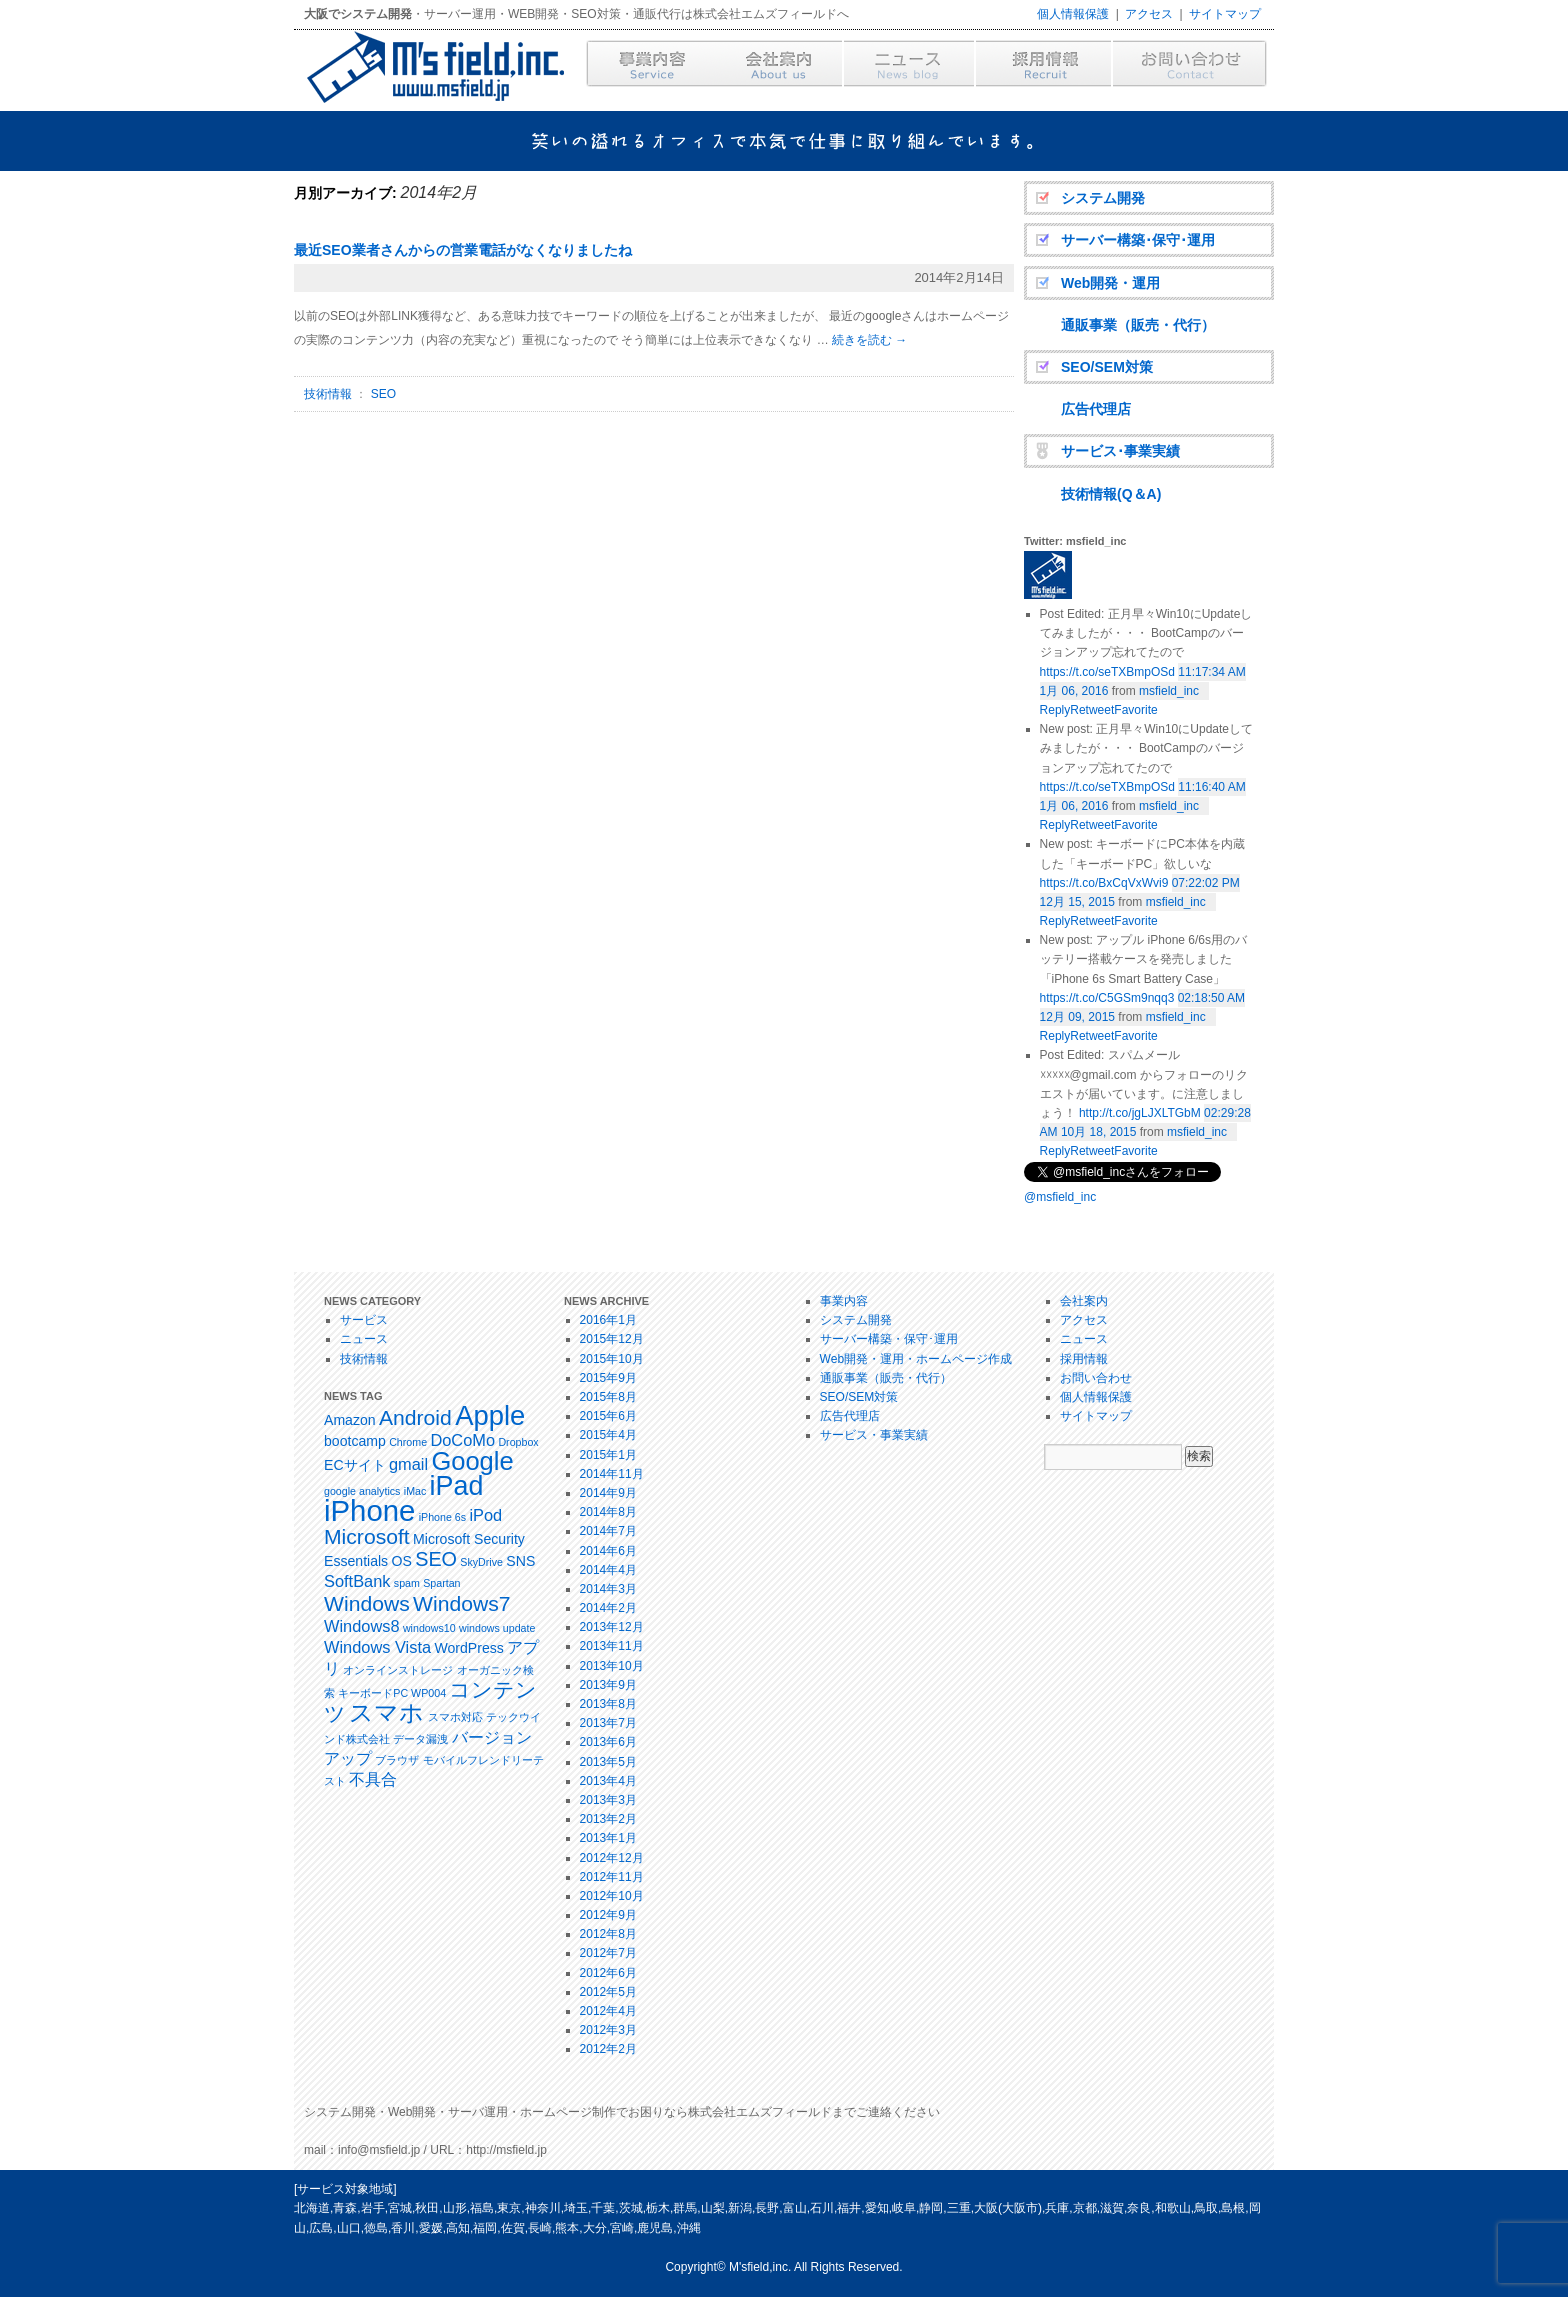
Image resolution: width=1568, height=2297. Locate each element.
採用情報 (1084, 1359)
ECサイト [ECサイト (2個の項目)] (355, 1465)
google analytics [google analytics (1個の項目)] (362, 1491)
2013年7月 (608, 1723)
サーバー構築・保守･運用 (889, 1339)
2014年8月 (608, 1512)
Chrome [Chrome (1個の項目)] (408, 1442)
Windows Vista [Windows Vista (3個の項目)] (377, 1647)
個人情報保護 (1073, 14)
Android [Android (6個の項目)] (415, 1417)
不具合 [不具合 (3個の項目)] (373, 1779)
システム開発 (1103, 198)
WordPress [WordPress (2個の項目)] (468, 1648)
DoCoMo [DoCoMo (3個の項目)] (462, 1440)
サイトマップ (1225, 14)
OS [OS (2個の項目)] (402, 1561)
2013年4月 (608, 1781)
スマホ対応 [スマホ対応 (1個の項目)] (455, 1717)
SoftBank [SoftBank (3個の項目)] (357, 1581)
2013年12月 (612, 1627)
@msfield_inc (1060, 1197)
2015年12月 (612, 1339)
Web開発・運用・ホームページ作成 (916, 1359)
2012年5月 (608, 1992)
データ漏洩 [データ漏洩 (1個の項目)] (420, 1739)
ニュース (364, 1339)
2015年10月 (612, 1359)
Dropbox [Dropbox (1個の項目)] (518, 1442)
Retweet (1092, 1151)
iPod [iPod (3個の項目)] (485, 1515)
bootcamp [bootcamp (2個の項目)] (355, 1441)
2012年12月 (612, 1858)
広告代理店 (1096, 409)
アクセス (1149, 14)
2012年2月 (608, 2049)
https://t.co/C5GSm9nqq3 (1107, 998)
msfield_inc (1169, 691)
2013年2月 (608, 1819)
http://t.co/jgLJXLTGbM (1140, 1113)
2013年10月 (612, 1666)
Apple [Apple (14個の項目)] (490, 1415)
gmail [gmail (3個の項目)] (408, 1464)
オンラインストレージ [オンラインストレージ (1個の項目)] (398, 1670)
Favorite (1135, 1151)
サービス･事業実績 (1120, 451)
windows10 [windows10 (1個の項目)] (429, 1628)
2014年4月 (608, 1570)
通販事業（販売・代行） (1138, 325)
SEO (383, 394)
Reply (1055, 1151)
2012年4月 (608, 2011)
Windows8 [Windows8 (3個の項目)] (362, 1626)
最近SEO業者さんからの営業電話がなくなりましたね (463, 250)
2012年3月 (608, 2030)
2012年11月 (612, 1877)
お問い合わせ (1096, 1378)
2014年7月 (608, 1531)
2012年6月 (608, 1973)
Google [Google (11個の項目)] (472, 1461)
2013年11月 (612, 1646)
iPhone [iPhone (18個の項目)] (369, 1510)
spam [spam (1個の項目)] (407, 1583)
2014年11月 (612, 1474)
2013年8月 (608, 1704)
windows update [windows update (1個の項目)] (497, 1628)
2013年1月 (608, 1838)
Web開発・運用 (1110, 283)
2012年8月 (608, 1934)
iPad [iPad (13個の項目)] (457, 1486)
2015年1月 (608, 1455)
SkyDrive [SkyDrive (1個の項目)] (481, 1562)
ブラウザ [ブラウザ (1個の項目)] (397, 1760)
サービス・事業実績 (874, 1435)
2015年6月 (608, 1416)
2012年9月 (608, 1915)
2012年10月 (612, 1896)
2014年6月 (608, 1551)
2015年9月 (608, 1378)
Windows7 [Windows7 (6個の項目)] (461, 1603)
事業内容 (844, 1301)
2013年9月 (608, 1685)
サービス (364, 1320)
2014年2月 (608, 1608)
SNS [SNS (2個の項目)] (520, 1561)
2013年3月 (608, 1800)
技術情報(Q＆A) (1111, 494)
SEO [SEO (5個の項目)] (436, 1559)
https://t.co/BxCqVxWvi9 (1104, 883)
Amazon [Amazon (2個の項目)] (350, 1420)
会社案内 (1084, 1301)
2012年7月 (608, 1953)
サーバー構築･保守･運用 (1138, 240)
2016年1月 (608, 1320)
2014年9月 (608, 1493)
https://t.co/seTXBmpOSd (1107, 672)
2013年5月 (608, 1762)
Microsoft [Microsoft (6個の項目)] (367, 1536)
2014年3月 (608, 1589)
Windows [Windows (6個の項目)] (367, 1603)
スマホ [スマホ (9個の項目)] (386, 1712)
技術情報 (328, 394)
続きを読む (869, 340)
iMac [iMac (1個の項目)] (415, 1491)
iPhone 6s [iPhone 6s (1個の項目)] (442, 1517)
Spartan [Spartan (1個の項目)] (441, 1583)
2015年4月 (608, 1435)
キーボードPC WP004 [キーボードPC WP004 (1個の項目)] (392, 1693)
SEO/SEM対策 (1107, 367)
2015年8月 (608, 1397)
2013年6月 (608, 1742)
